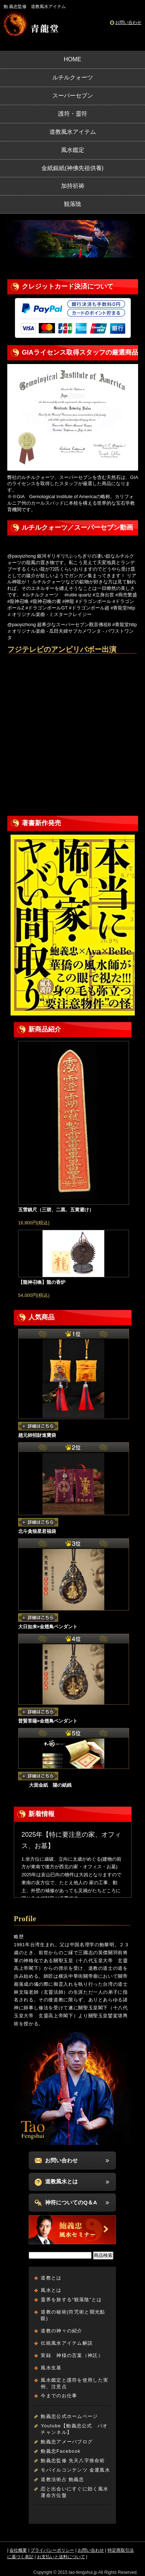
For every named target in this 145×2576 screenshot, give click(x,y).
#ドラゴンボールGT (46, 608)
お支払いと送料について (61, 2556)
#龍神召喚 (18, 601)
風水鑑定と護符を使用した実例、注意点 (74, 2383)
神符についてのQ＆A (71, 2202)
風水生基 (51, 2367)
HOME (72, 59)
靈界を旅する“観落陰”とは (71, 2299)
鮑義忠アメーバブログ (67, 2441)
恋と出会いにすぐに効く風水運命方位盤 (74, 2492)
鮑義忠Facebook (60, 2451)
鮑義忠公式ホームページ (69, 2416)
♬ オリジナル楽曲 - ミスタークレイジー (49, 614)
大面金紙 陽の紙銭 (45, 1785)
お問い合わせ (128, 22)
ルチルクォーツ (72, 77)
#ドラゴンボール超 (89, 608)
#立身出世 (103, 595)
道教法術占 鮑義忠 (62, 2479)
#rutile (70, 595)
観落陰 (72, 204)
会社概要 (18, 2550)
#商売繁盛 (126, 595)
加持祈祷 (72, 186)
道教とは (51, 2278)
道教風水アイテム (72, 132)
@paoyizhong (21, 556)
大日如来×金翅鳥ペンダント (47, 1626)
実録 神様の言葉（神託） (72, 2355)
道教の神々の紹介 (61, 2330)
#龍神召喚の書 (45, 601)
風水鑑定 (72, 150)
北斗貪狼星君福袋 (37, 1531)
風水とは (51, 2290)
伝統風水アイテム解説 (67, 2343)
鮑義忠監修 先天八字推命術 (73, 2460)
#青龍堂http (122, 608)
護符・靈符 (72, 114)
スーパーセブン (72, 95)
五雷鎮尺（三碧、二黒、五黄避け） (56, 1209)
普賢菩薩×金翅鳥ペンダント (47, 1721)
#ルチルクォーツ (41, 595)
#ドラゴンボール (93, 601)
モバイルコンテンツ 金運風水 (75, 2470)
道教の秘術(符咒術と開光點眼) (73, 2315)
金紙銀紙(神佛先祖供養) (72, 168)
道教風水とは (61, 2181)
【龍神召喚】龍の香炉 (41, 1282)
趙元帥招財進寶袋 (37, 1435)
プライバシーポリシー (52, 2550)
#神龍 (68, 601)
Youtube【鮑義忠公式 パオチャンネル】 (74, 2429)
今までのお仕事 (59, 2395)
